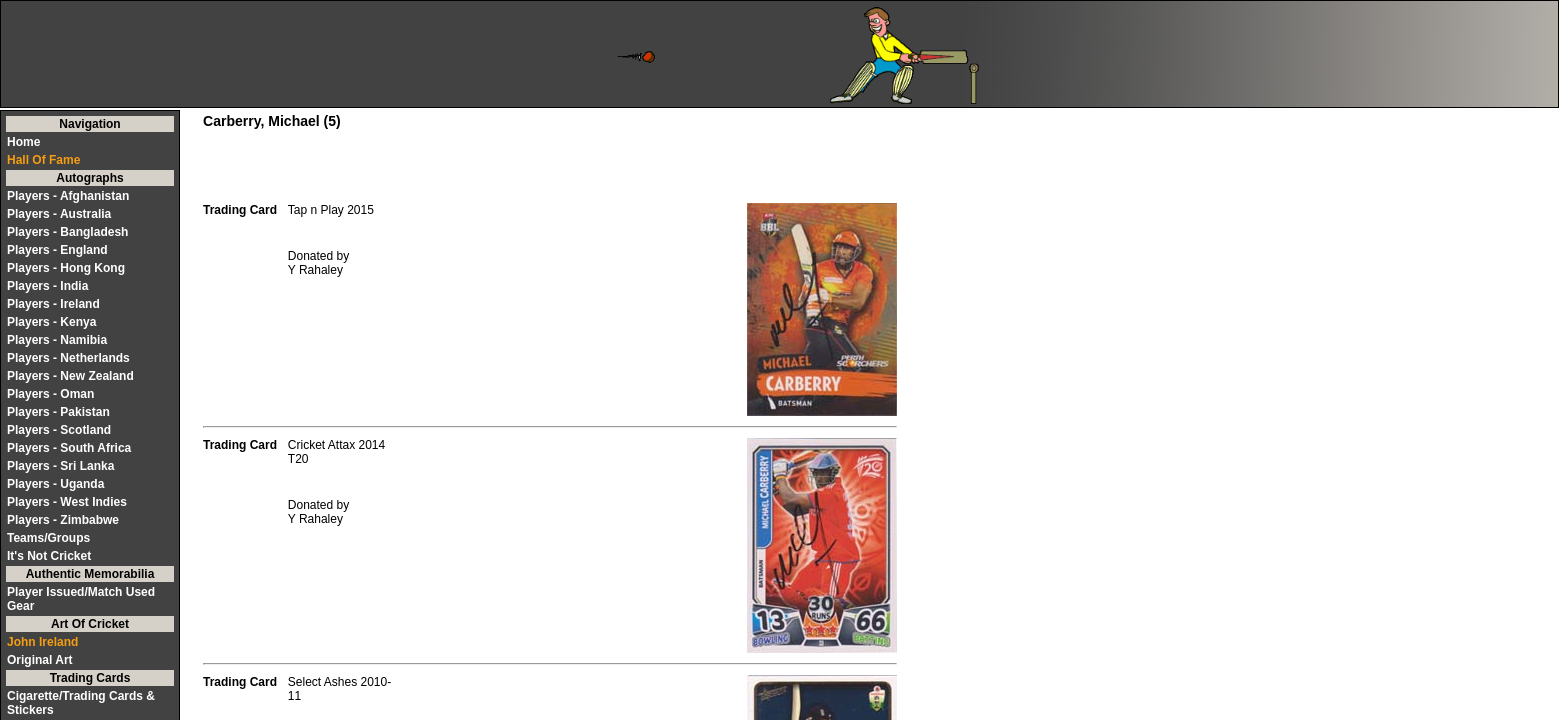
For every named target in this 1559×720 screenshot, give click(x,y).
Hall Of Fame (43, 160)
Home (23, 142)
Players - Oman (50, 394)
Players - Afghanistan (68, 196)
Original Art (40, 660)
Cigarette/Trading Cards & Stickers (81, 703)
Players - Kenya (51, 322)
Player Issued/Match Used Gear (81, 599)
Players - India (47, 286)
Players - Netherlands (68, 358)
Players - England (57, 250)
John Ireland (42, 642)
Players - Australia (59, 214)
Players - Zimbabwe (63, 520)
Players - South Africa (69, 448)
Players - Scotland (59, 430)
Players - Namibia (57, 340)
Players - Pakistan (58, 412)
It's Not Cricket (49, 556)
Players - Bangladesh (67, 232)
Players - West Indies (67, 502)
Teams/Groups (48, 538)
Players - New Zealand (70, 376)
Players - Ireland (53, 304)
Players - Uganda (55, 484)
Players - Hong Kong (66, 268)
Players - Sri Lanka (60, 466)
